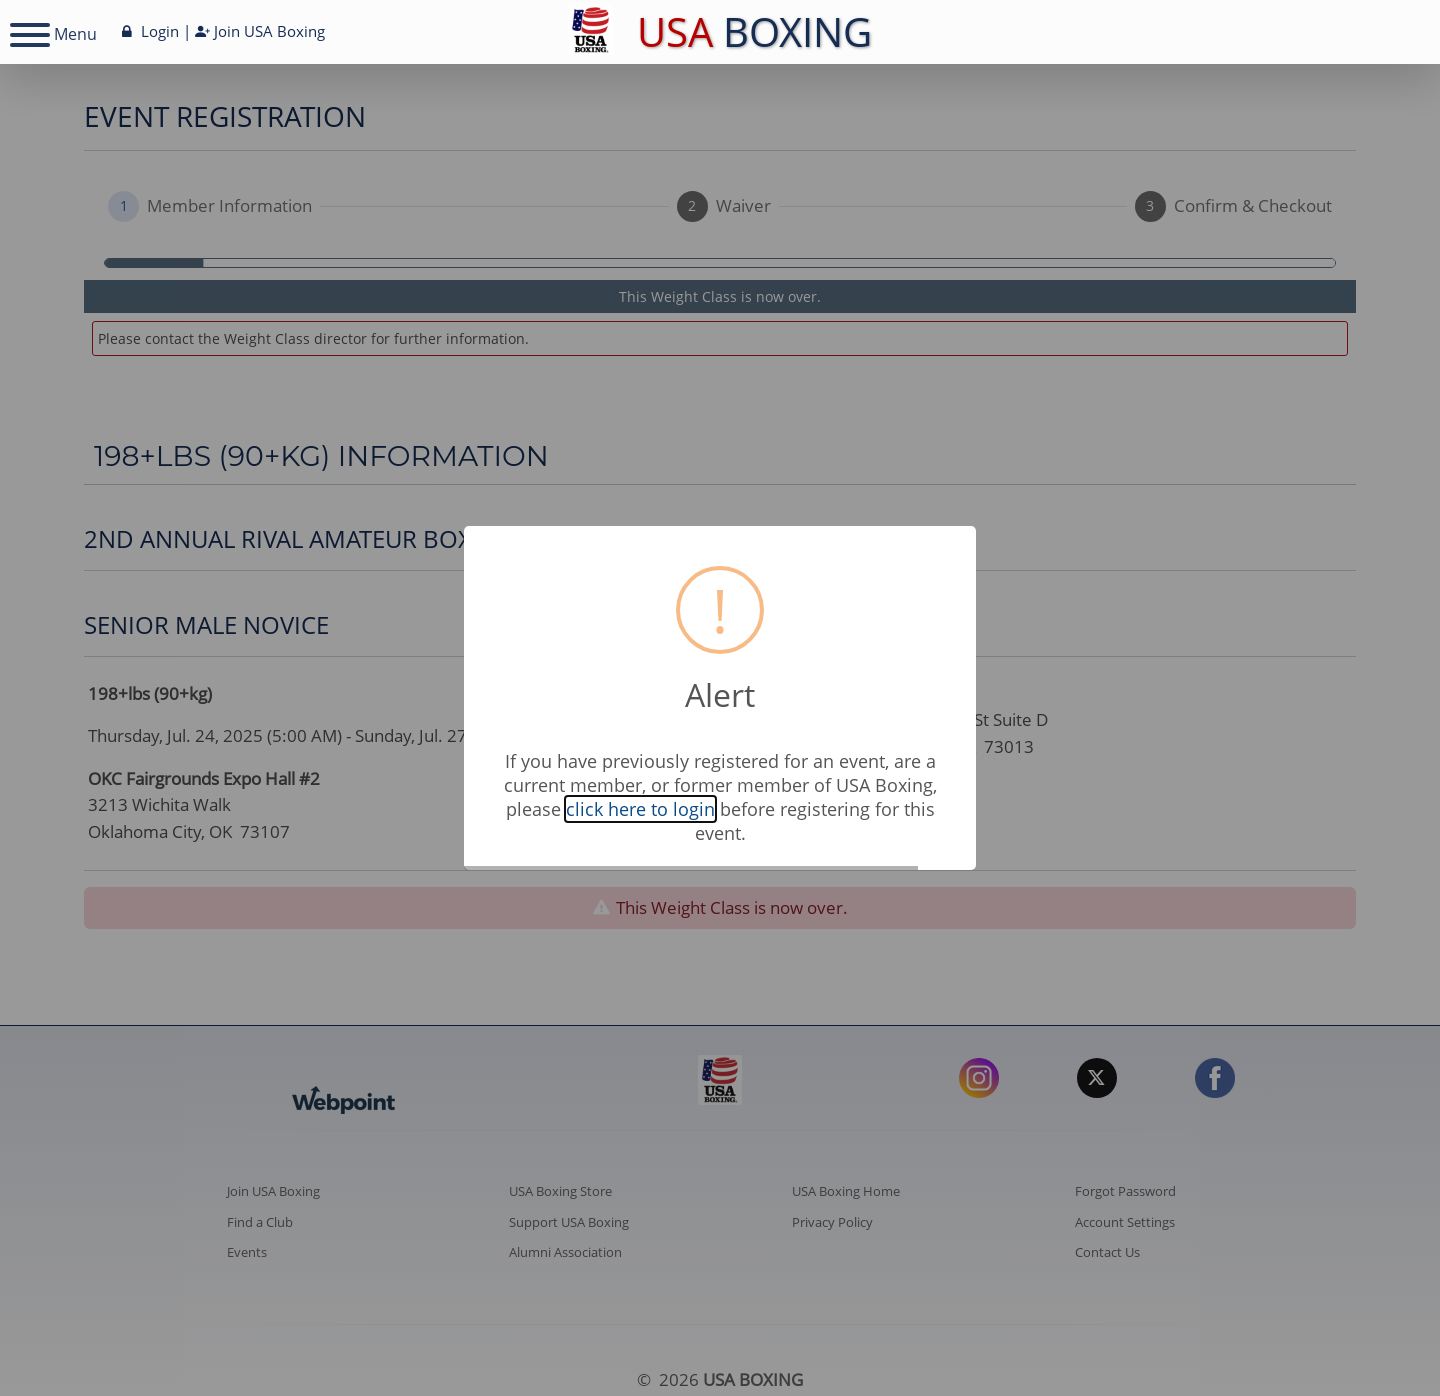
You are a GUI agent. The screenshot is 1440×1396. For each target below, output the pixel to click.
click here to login (640, 809)
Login (148, 31)
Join (260, 31)
